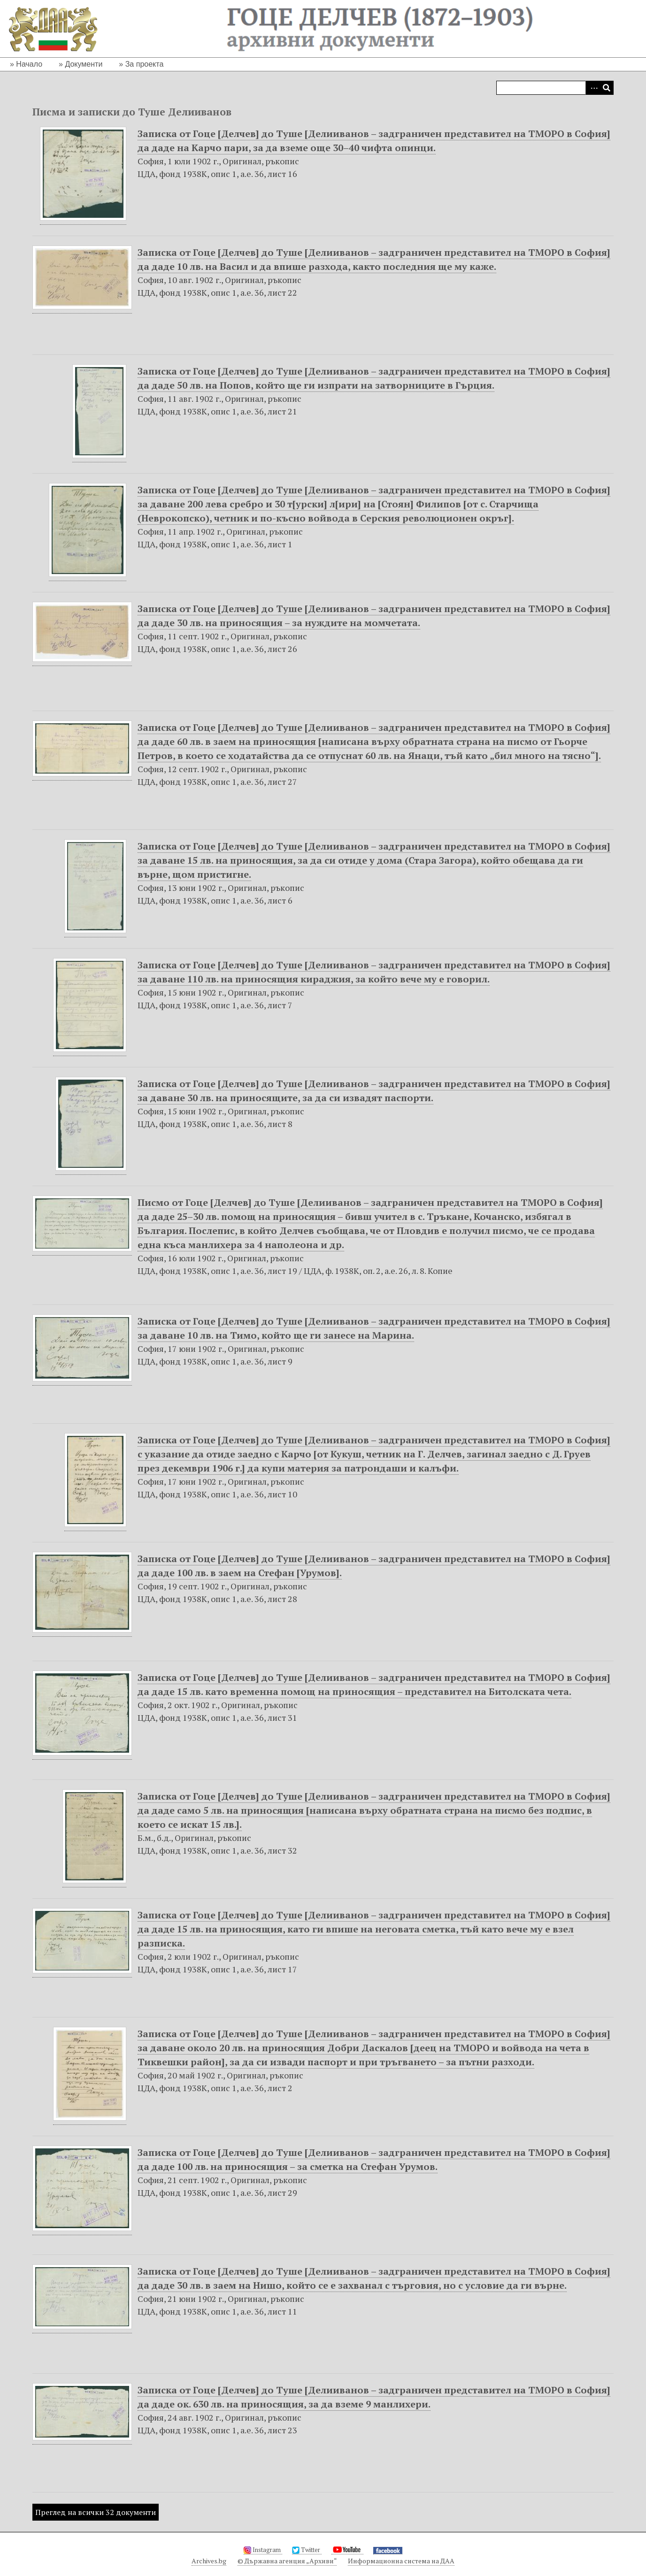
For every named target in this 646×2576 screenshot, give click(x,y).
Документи (83, 64)
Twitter (307, 2549)
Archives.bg (209, 2560)
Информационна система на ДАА (401, 2560)
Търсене (607, 88)
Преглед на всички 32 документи (95, 2512)
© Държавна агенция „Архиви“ (287, 2560)
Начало (29, 64)
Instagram (263, 2549)
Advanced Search (592, 88)
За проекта (144, 64)
